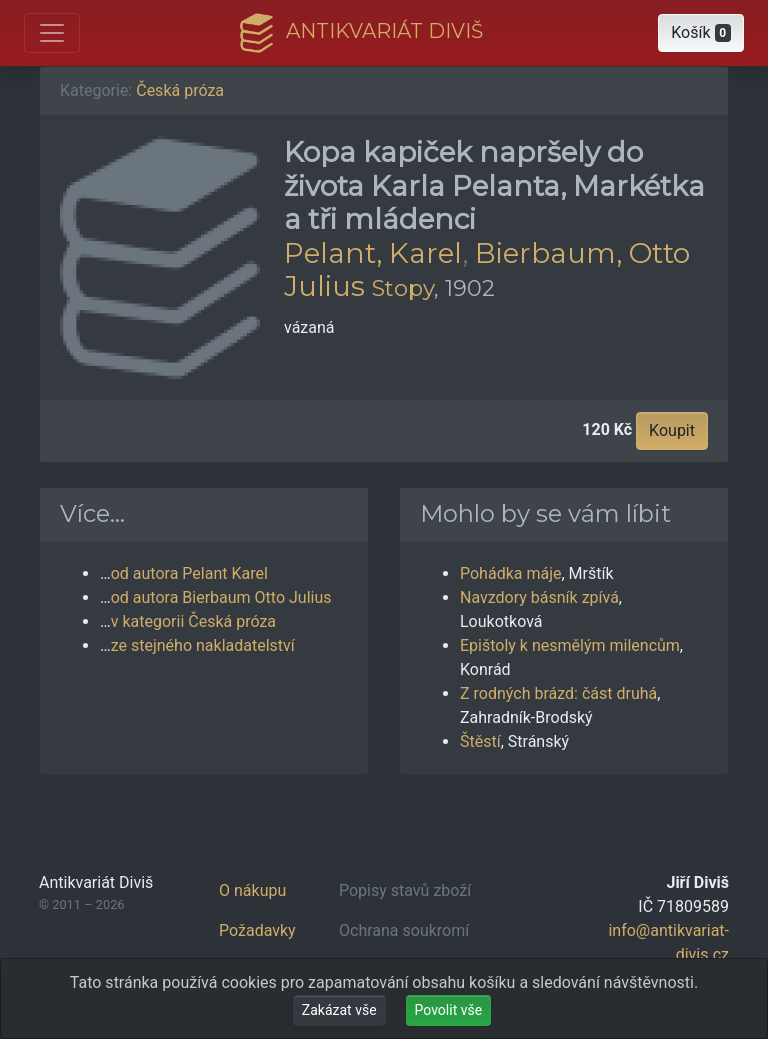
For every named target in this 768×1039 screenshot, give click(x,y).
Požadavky (257, 930)
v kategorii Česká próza (193, 621)
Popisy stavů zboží (405, 890)
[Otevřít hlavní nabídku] (52, 33)
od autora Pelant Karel (189, 573)
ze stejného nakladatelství (203, 645)
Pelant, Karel (373, 253)
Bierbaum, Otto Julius (487, 270)
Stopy (403, 288)
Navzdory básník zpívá (539, 597)
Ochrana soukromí (404, 930)
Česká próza (180, 90)
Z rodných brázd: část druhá (558, 693)
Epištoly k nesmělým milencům (570, 645)
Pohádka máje (510, 573)
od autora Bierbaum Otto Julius (221, 597)
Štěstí (480, 741)
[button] (701, 33)
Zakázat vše (339, 1010)
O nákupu (252, 890)
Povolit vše (449, 1010)
